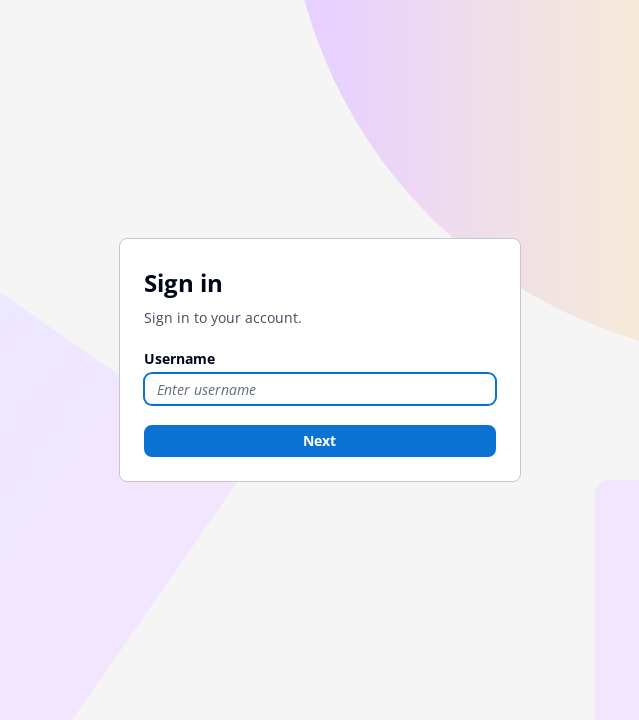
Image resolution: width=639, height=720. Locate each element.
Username (179, 358)
